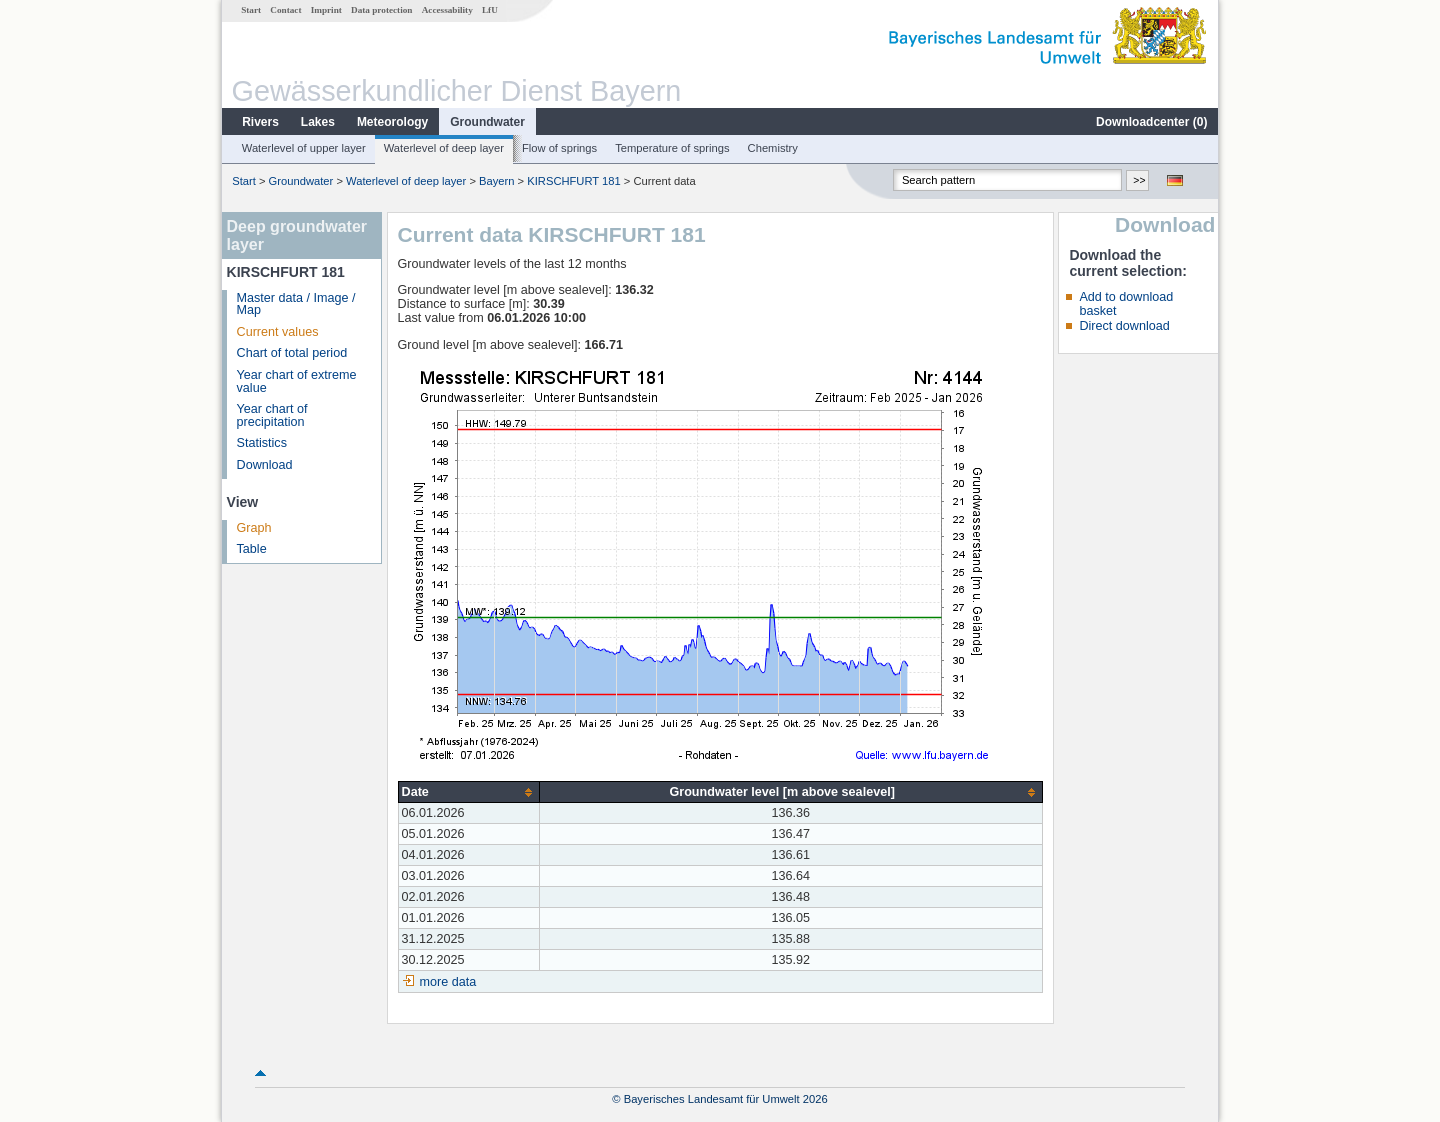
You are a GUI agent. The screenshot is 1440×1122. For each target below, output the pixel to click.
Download (265, 465)
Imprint (326, 10)
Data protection (381, 10)
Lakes (318, 122)
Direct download (1124, 326)
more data (448, 982)
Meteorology (392, 122)
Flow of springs (559, 148)
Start (251, 10)
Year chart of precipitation (272, 415)
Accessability (447, 10)
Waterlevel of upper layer (304, 148)
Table (252, 549)
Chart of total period (292, 353)
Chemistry (773, 148)
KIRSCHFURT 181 (573, 181)
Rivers (260, 122)
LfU (490, 10)
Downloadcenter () (1151, 122)
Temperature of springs (672, 148)
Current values (278, 332)
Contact (285, 10)
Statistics (262, 443)
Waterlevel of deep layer (444, 148)
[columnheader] (468, 792)
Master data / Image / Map (296, 304)
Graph (254, 528)
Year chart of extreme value (297, 381)
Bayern (496, 181)
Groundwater (487, 122)
